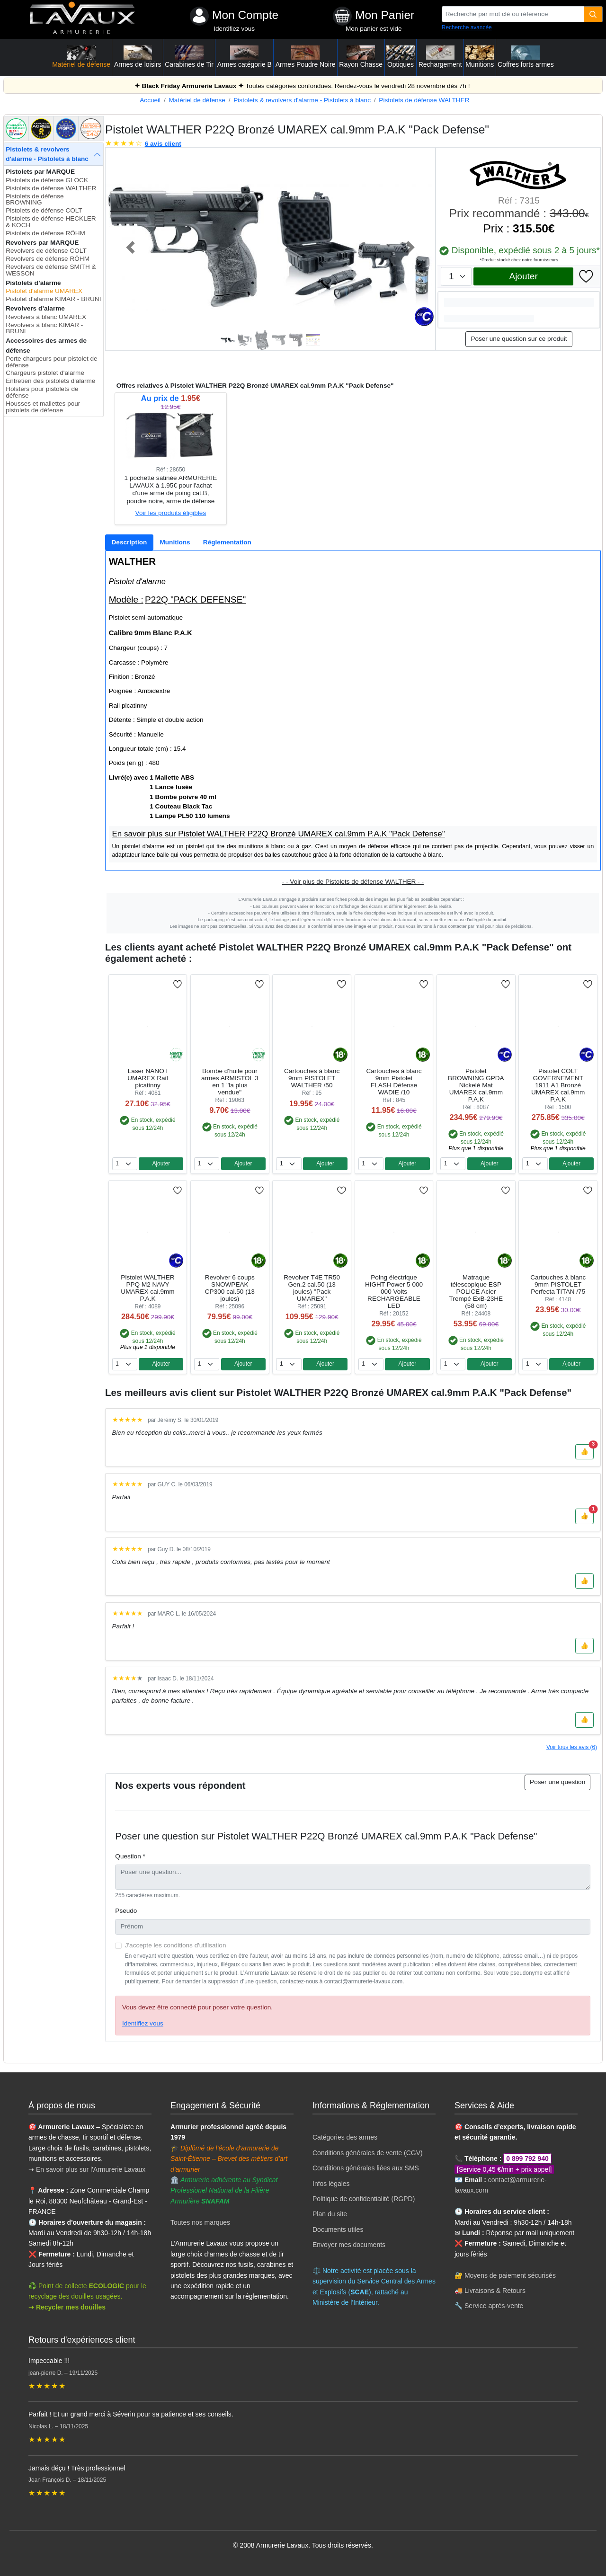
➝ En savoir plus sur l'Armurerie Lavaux (87, 2169)
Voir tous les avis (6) (571, 1747)
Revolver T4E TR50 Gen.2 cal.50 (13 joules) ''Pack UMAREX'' (312, 1288)
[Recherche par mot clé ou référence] (513, 14)
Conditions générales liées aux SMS (365, 2168)
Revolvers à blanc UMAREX (46, 316)
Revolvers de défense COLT (46, 250)
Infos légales (331, 2183)
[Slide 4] (279, 340)
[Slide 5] (296, 340)
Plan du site (329, 2214)
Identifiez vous (234, 28)
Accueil (150, 100)
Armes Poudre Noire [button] (306, 56)
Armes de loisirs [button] (137, 56)
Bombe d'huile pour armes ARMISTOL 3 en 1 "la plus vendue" (229, 1081)
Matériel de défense (197, 100)
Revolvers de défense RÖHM (47, 258)
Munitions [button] (479, 56)
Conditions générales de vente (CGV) (367, 2153)
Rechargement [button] (440, 56)
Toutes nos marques (200, 2222)
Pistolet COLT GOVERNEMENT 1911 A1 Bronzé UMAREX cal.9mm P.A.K (558, 1085)
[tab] (129, 542)
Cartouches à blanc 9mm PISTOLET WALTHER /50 (311, 1078)
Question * (130, 1856)
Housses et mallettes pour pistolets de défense (43, 407)
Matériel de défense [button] (81, 56)
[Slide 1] (228, 340)
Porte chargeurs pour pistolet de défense (51, 362)
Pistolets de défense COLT (44, 210)
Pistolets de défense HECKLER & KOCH (51, 222)
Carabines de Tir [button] (189, 56)
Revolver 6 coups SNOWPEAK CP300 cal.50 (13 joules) (230, 1288)
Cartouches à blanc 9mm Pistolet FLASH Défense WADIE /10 (393, 1081)
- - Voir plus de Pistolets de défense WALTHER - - (353, 881)
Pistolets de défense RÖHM (45, 233)
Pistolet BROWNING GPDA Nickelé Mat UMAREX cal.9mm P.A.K (476, 1085)
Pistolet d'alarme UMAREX (44, 290)
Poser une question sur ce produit (519, 338)
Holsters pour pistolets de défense (42, 392)
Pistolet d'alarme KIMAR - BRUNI (53, 298)
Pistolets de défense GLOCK (47, 180)
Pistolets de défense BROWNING (34, 199)
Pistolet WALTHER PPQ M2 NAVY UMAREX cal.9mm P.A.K (147, 1288)
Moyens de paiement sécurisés (510, 2275)
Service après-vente (494, 2306)
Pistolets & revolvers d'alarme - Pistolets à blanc (302, 100)
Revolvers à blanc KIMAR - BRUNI (44, 328)
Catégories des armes (344, 2137)
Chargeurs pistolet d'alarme (45, 372)
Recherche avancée (467, 27)
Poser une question (557, 1781)
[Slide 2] (245, 340)
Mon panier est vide (374, 28)
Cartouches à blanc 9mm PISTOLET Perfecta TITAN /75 (558, 1284)
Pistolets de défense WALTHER (424, 100)
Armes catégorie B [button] (244, 56)
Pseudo (126, 1910)
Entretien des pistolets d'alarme (50, 380)
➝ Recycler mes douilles (67, 2307)
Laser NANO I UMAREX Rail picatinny (147, 1078)
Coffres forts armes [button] (526, 56)
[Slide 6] (313, 340)
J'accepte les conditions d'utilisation (175, 1945)
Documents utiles (337, 2229)
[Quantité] (593, 14)
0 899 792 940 (527, 2158)
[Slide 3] (262, 340)
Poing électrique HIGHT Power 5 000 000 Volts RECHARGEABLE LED (394, 1291)
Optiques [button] (400, 56)
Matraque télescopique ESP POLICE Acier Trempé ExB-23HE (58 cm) (476, 1291)
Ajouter (523, 276)
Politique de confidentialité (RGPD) (363, 2199)
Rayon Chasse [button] (361, 56)
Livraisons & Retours (495, 2290)
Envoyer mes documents (348, 2244)
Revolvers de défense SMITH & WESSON (51, 270)
